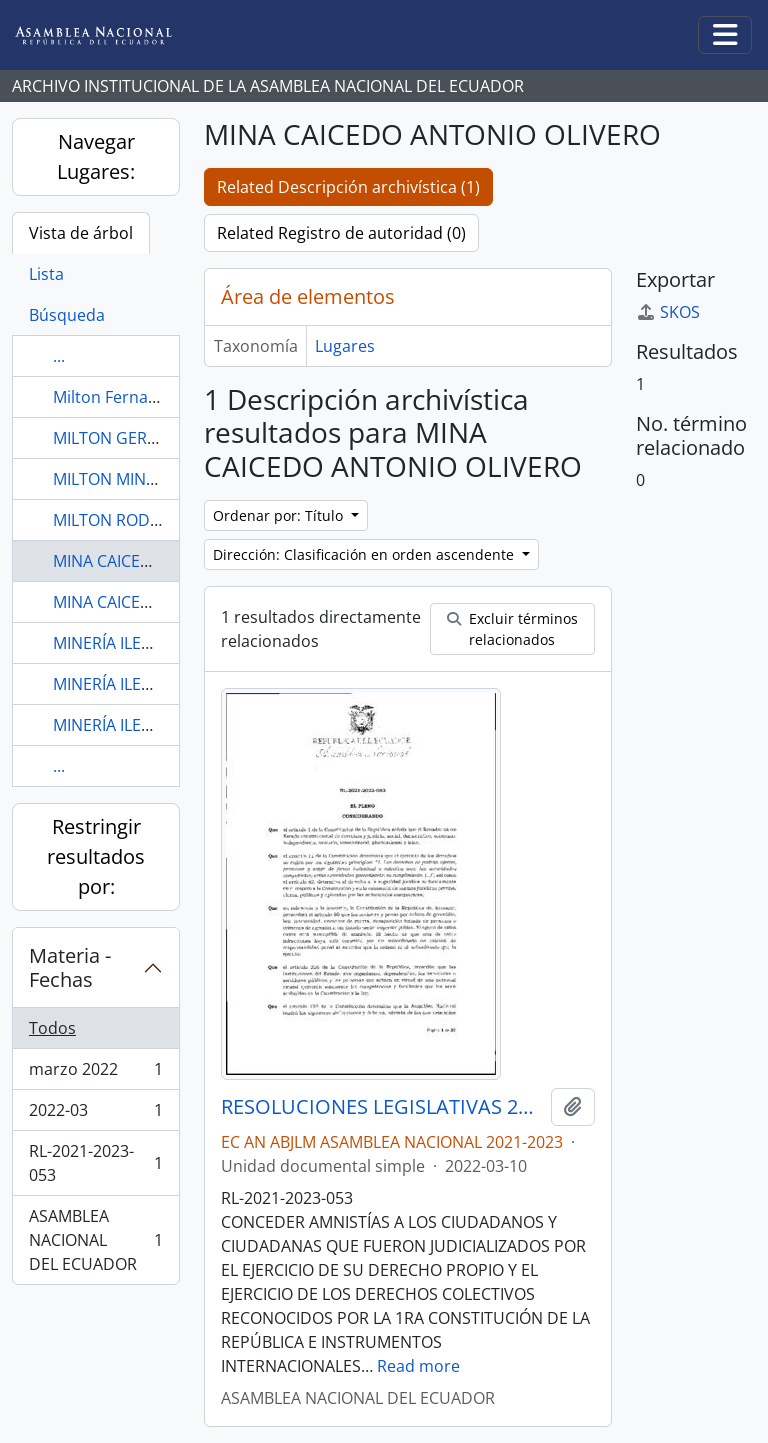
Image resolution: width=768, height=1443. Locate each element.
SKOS (668, 312)
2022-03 (95, 1114)
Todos (52, 1028)
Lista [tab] (46, 274)
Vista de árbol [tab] (81, 233)
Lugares (345, 346)
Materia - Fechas (70, 967)
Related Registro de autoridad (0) (341, 233)
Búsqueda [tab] (67, 315)
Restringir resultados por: (96, 856)
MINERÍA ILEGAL (112, 643)
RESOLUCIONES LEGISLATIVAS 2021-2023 (382, 1107)
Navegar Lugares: (96, 156)
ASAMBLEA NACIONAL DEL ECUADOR (95, 1240)
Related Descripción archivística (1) (348, 187)
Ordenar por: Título (280, 515)
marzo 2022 (95, 1073)
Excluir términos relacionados (512, 629)
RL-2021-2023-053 (95, 1163)
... (59, 356)
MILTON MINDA (110, 479)
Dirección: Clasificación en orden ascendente (365, 554)
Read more (418, 1366)
